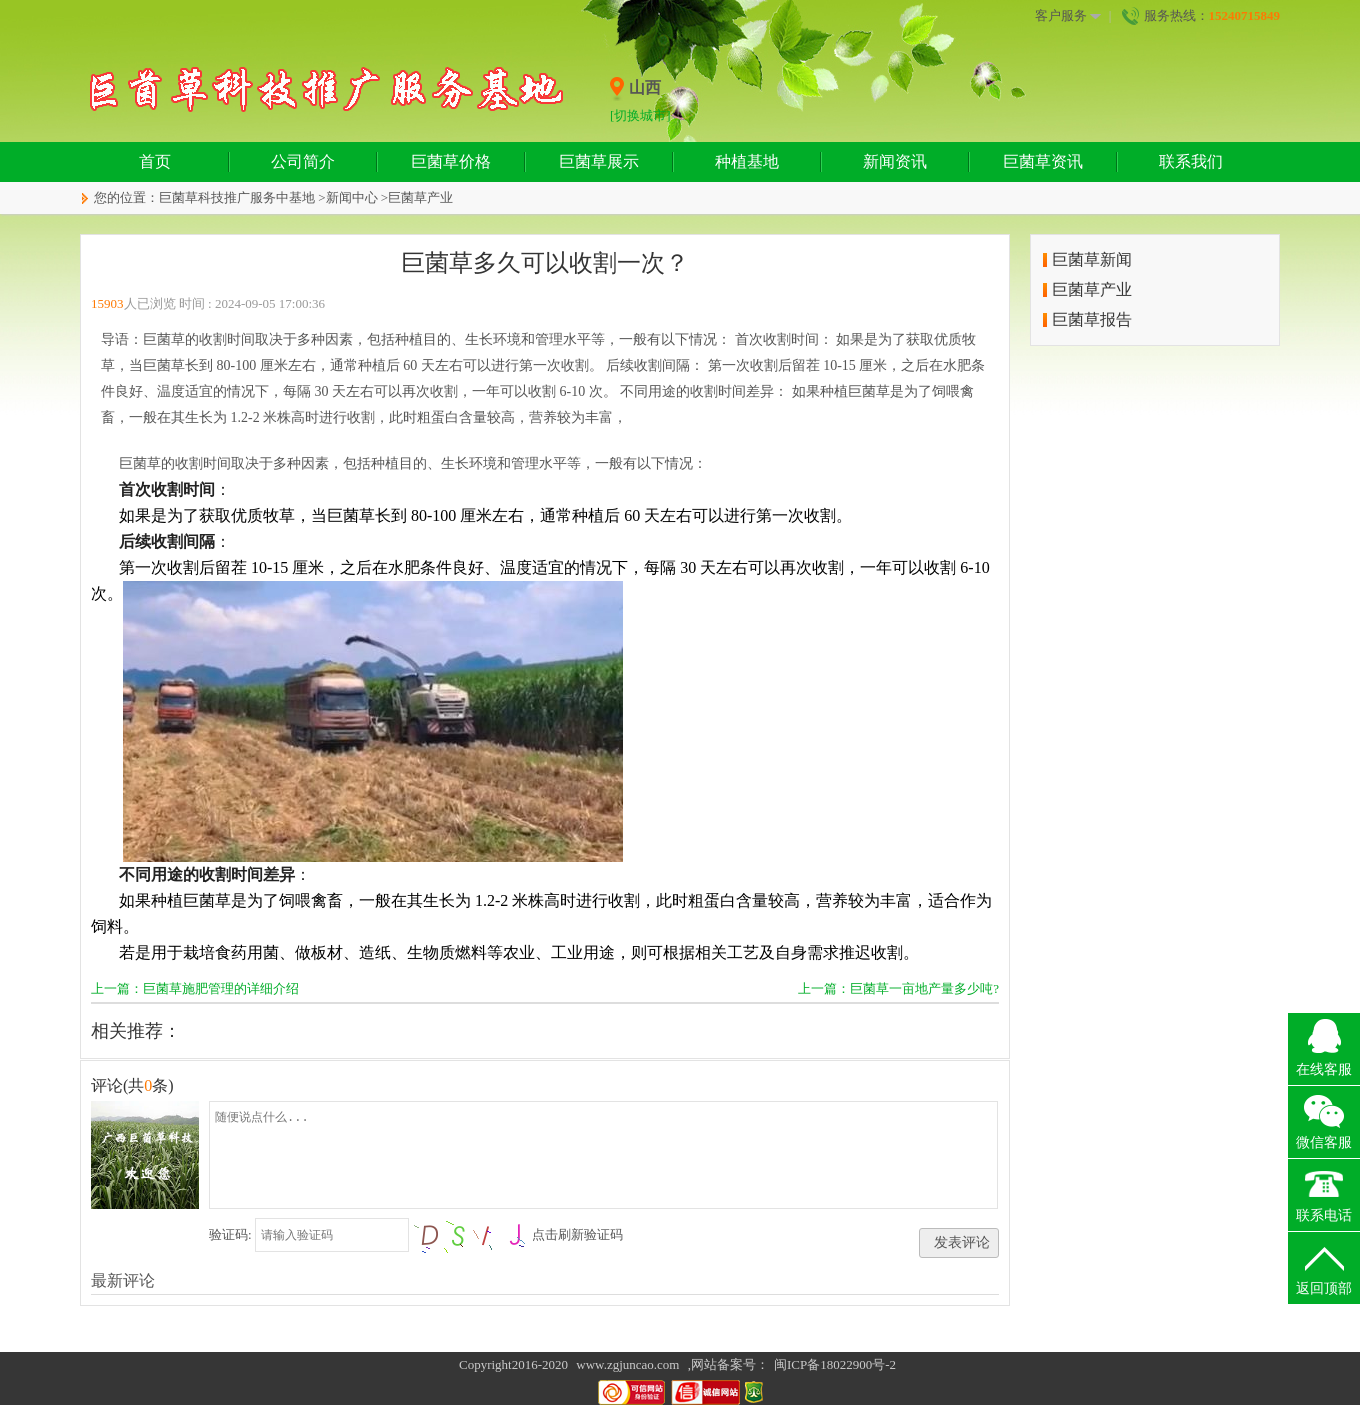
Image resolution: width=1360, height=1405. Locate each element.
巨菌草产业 (420, 197)
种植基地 (747, 161)
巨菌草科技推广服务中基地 (237, 197)
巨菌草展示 (599, 161)
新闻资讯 (895, 161)
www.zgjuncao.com (627, 1364)
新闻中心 (352, 197)
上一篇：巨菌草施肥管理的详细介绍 (195, 988)
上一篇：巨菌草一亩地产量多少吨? (898, 988)
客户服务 (1068, 16)
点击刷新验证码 (577, 1234)
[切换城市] (640, 115)
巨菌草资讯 (1043, 161)
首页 (155, 161)
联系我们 (1191, 161)
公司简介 (303, 161)
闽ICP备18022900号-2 (835, 1364)
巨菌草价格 (451, 161)
